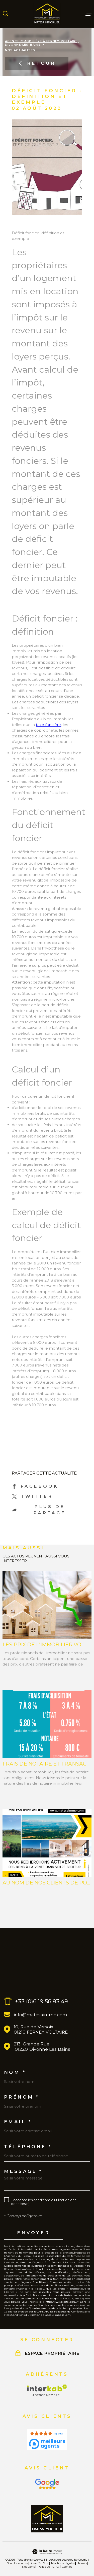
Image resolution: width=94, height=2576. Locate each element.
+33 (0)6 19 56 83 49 (41, 2001)
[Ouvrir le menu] (88, 14)
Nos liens (28, 2566)
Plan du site (39, 2563)
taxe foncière (48, 724)
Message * (23, 2171)
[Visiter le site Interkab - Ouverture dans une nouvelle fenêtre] (47, 2390)
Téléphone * (28, 2146)
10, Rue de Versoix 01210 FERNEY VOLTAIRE (41, 2029)
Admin (82, 2563)
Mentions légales (62, 2563)
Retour (37, 63)
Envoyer (33, 2232)
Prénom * (21, 2097)
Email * (18, 2122)
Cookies (67, 2566)
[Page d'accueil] (47, 14)
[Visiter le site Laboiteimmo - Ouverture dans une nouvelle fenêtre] (47, 2551)
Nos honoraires (17, 2563)
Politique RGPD (48, 2566)
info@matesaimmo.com (40, 2014)
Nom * (15, 2072)
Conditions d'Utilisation (25, 2315)
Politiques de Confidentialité (72, 2311)
